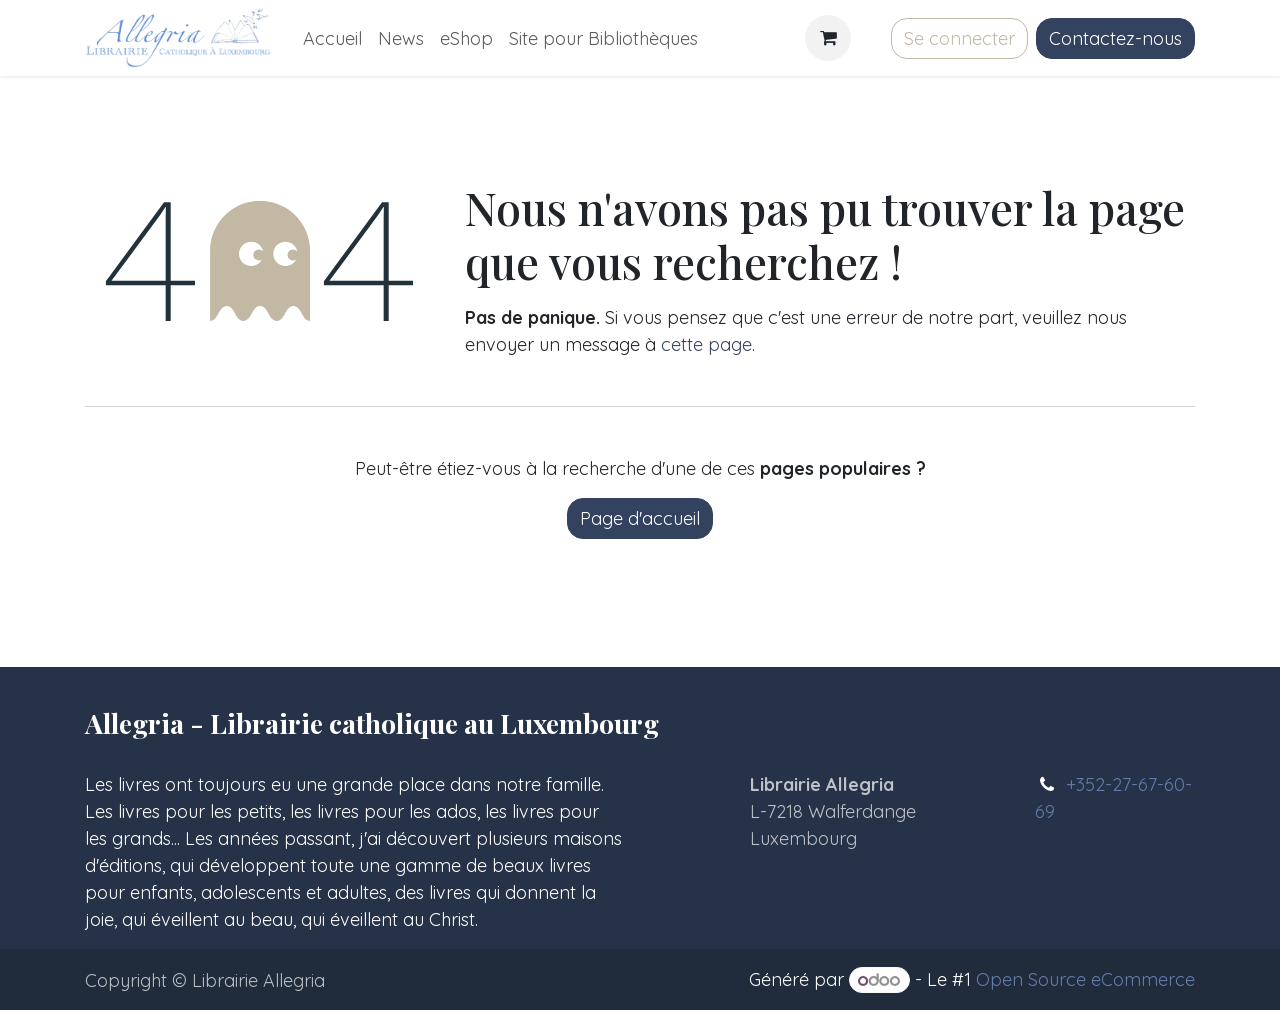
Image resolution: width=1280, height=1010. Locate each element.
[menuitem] (332, 38)
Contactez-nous (1115, 38)
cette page (706, 344)
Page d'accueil (640, 518)
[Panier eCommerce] (828, 38)
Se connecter (959, 38)
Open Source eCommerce (1085, 979)
